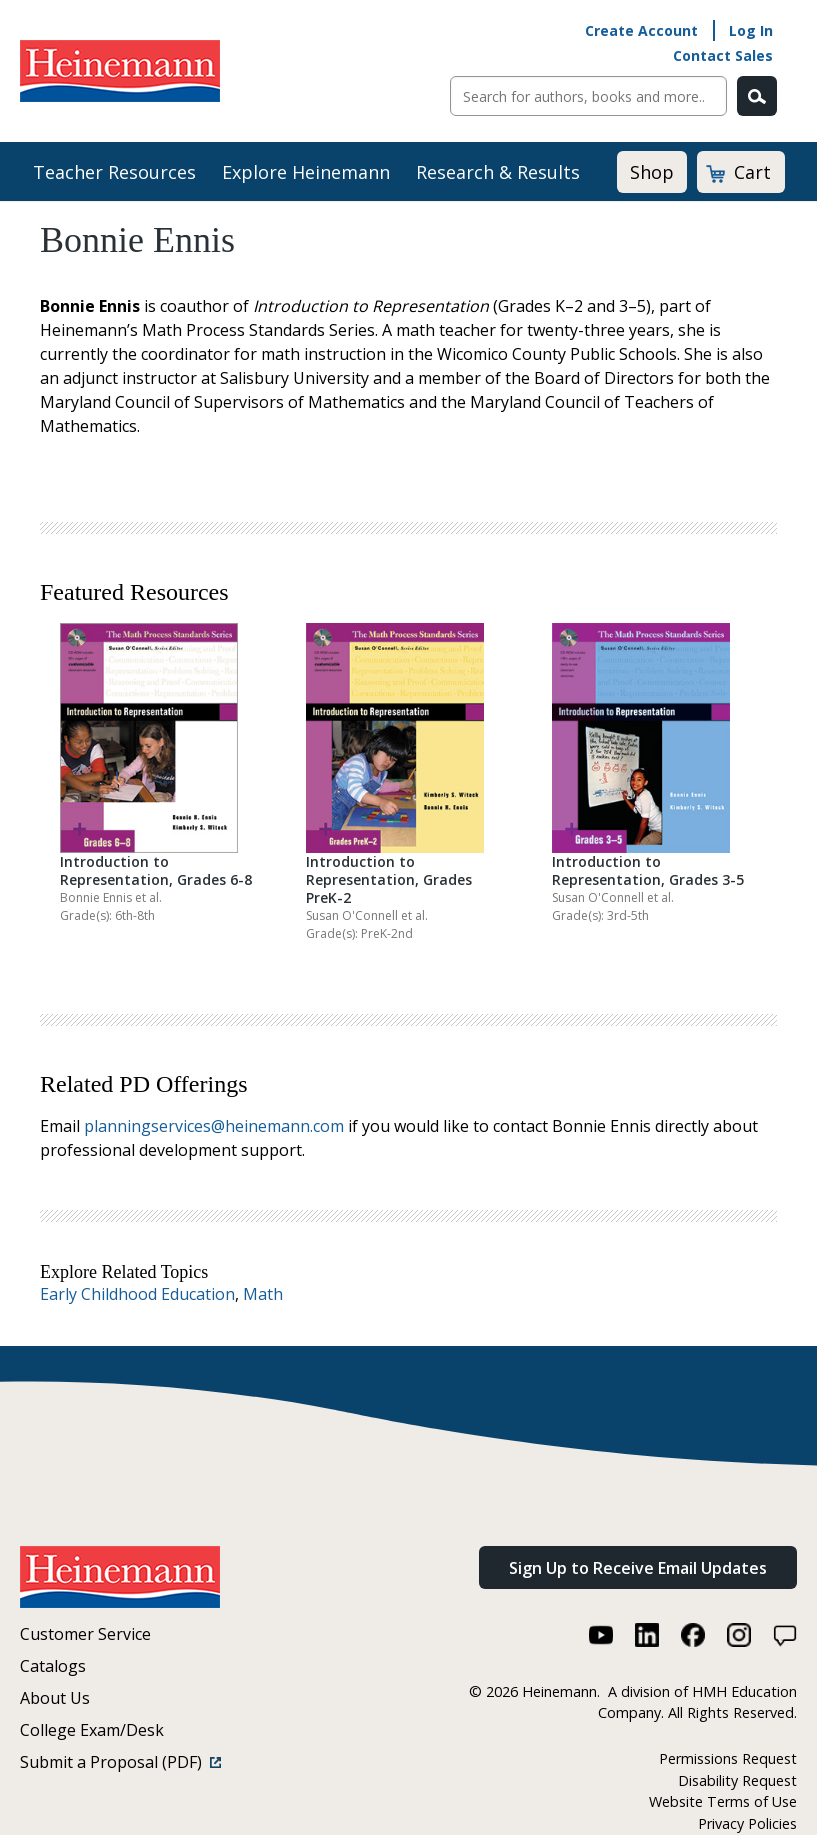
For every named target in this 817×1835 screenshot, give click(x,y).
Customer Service (85, 1634)
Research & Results (498, 172)
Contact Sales (723, 55)
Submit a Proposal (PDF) (120, 1762)
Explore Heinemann (306, 172)
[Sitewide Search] (588, 96)
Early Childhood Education (137, 1294)
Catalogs (53, 1666)
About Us (55, 1698)
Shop (652, 172)
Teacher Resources (114, 172)
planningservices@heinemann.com (214, 1126)
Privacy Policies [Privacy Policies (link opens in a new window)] (747, 1823)
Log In (751, 30)
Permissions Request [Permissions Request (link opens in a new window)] (728, 1758)
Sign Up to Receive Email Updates (638, 1568)
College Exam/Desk (92, 1730)
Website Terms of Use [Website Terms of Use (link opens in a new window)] (723, 1801)
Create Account (641, 30)
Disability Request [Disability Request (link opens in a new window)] (737, 1780)
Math (263, 1294)
